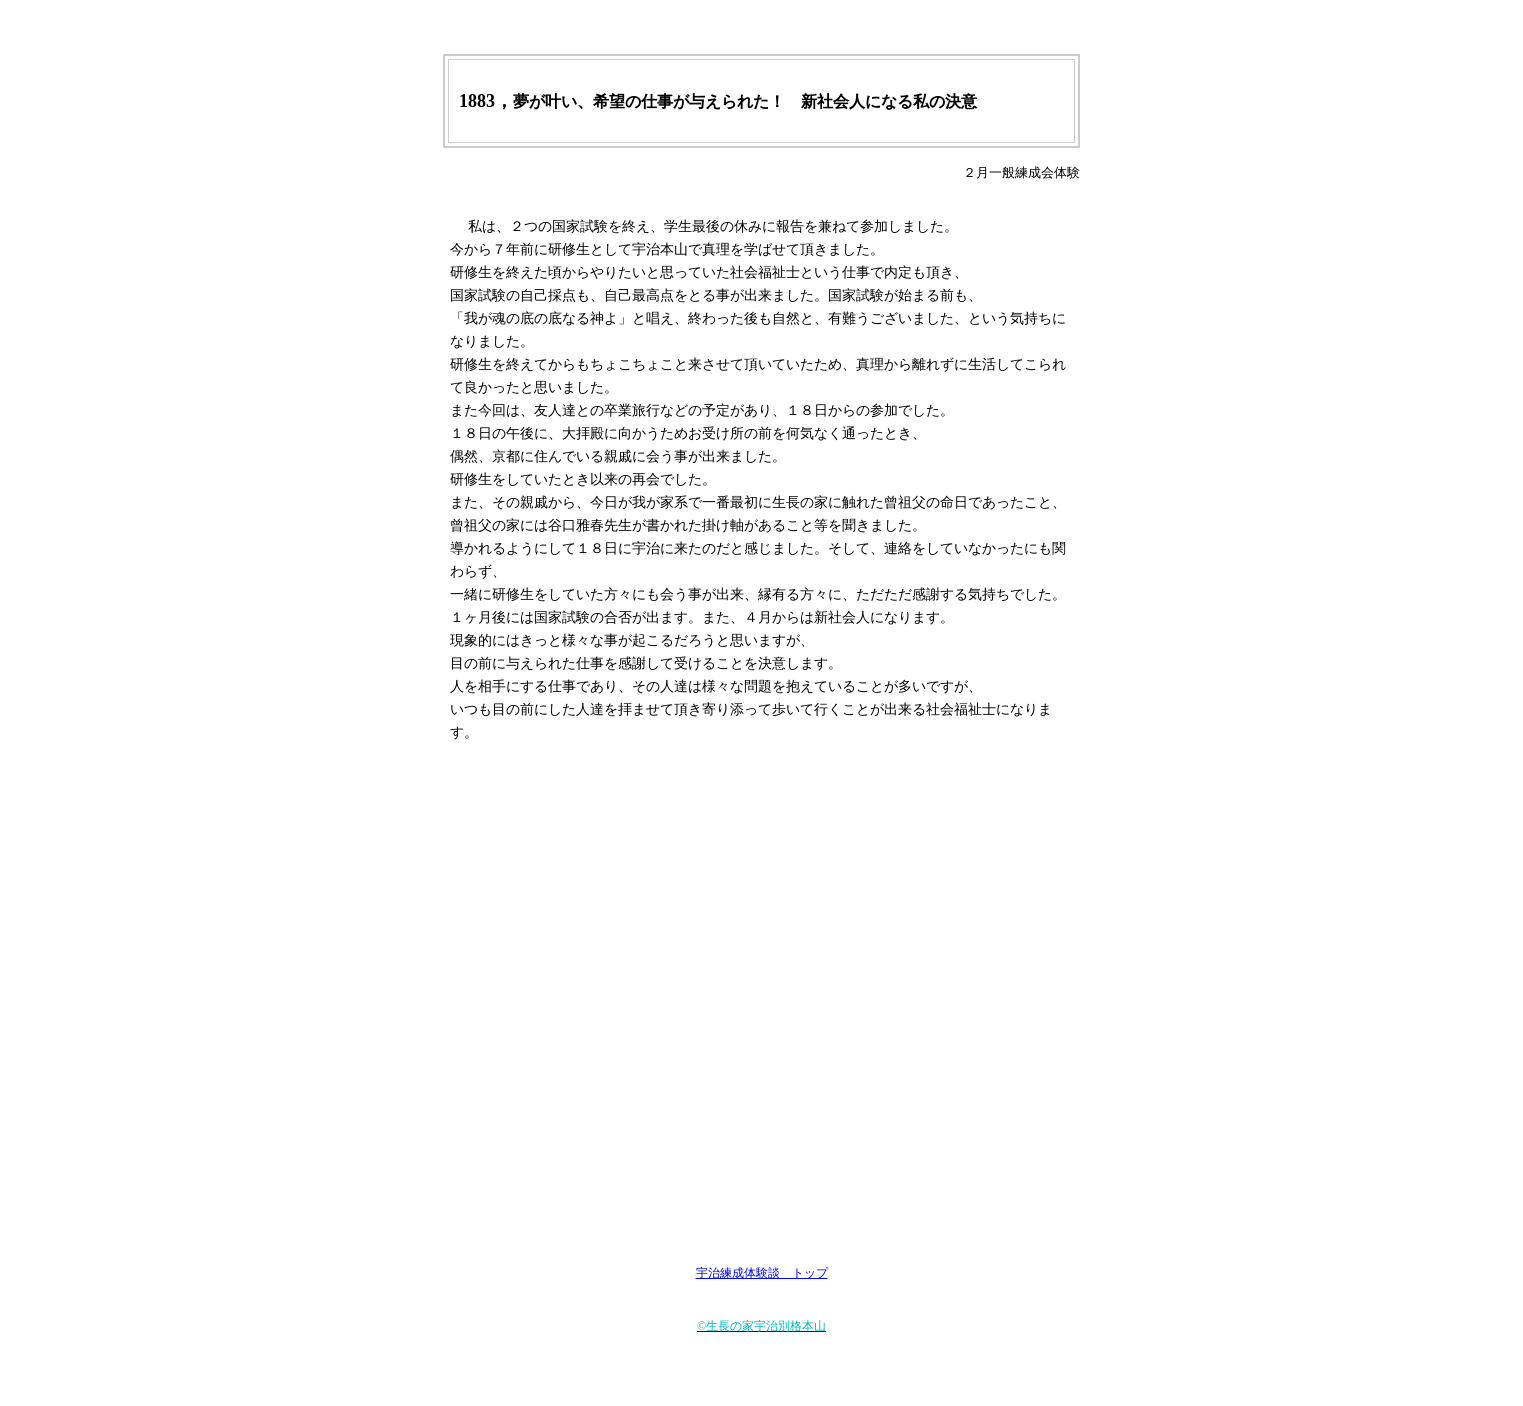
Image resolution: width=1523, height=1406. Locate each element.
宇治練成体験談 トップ (762, 1273)
